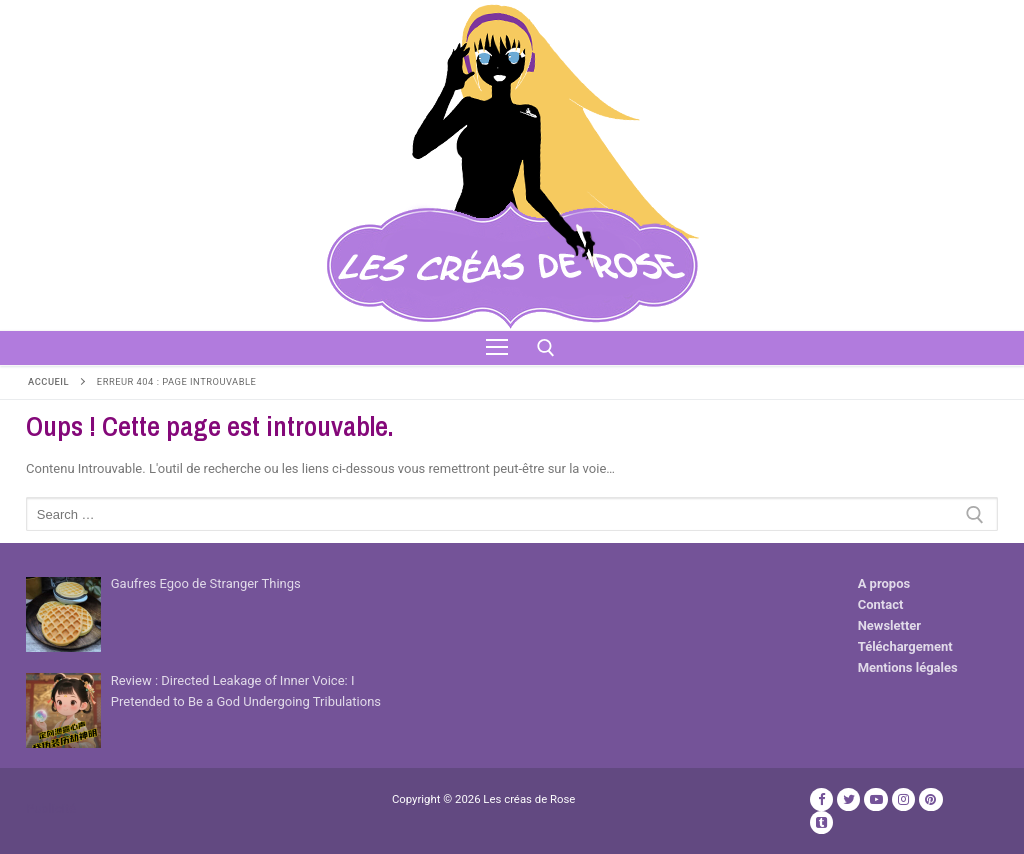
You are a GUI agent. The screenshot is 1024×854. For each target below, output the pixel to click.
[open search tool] (546, 348)
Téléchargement (905, 646)
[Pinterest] (930, 799)
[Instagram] (903, 799)
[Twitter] (848, 799)
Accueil (48, 381)
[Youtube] (875, 799)
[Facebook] (821, 799)
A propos (884, 583)
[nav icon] (497, 348)
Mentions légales (908, 667)
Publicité (51, 808)
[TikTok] (821, 822)
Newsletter (889, 625)
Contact (881, 604)
